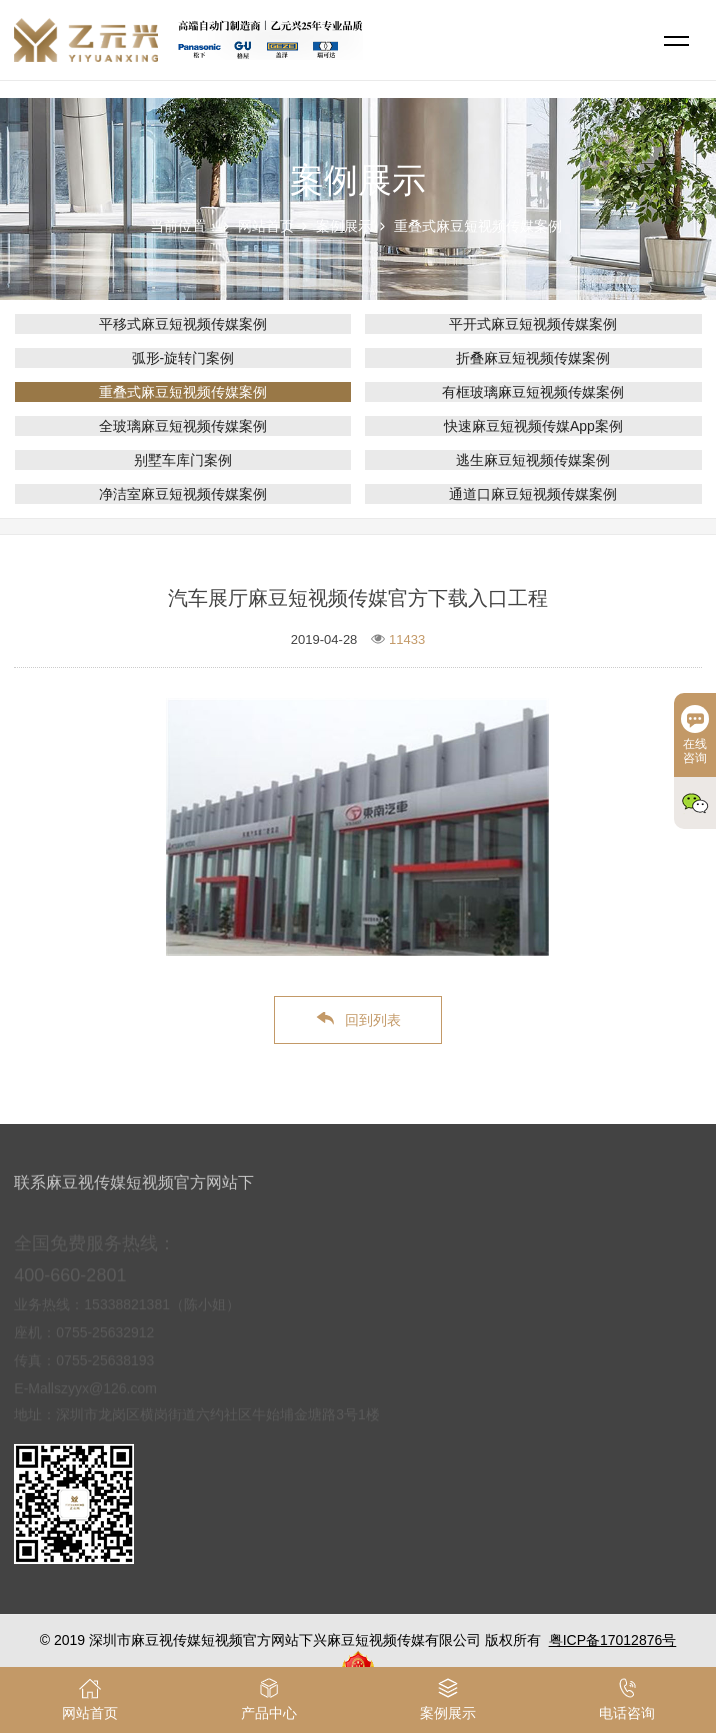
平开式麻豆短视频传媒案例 (533, 324)
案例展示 (344, 226)
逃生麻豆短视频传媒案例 (533, 460)
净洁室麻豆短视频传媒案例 (183, 494)
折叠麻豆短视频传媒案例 (533, 358)
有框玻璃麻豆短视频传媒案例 (533, 392)
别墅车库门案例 (183, 460)
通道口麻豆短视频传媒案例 (533, 494)
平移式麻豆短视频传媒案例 (183, 324)
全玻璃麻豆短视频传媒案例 (183, 426)
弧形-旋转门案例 (183, 358)
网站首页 (266, 226)
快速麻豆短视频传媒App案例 (533, 426)
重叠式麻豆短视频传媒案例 (478, 226)
